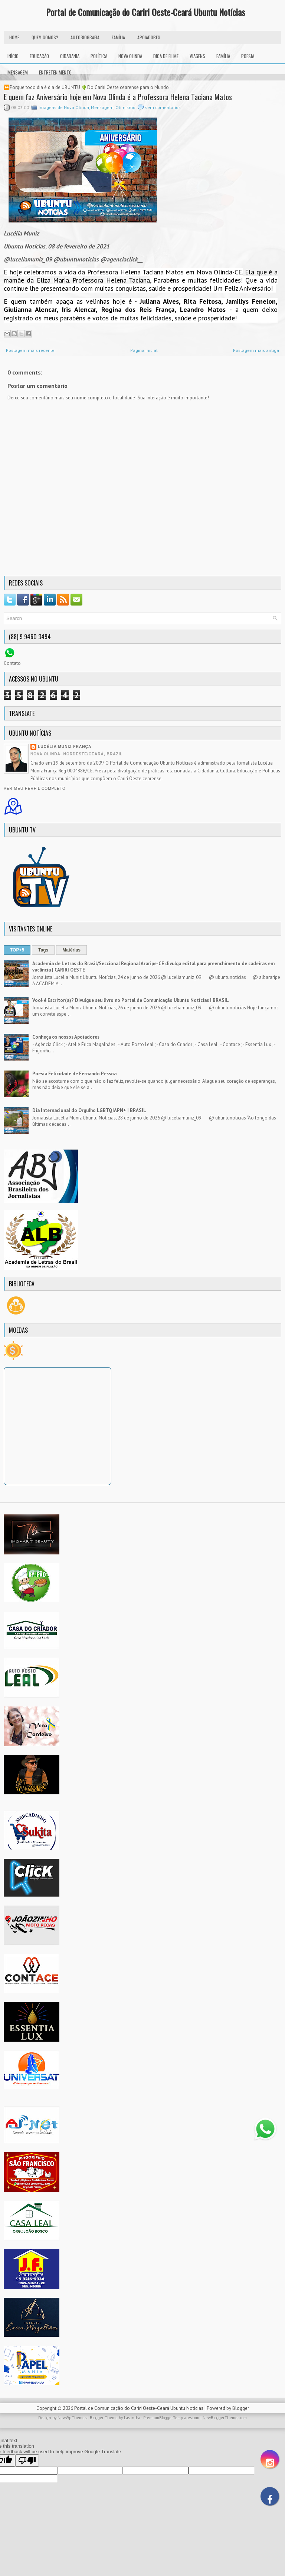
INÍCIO (13, 56)
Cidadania (69, 56)
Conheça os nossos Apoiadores (65, 1037)
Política (99, 56)
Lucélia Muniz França (64, 747)
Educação (39, 56)
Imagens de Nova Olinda (64, 107)
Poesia (247, 56)
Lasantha (132, 2417)
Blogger (240, 2408)
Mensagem (17, 72)
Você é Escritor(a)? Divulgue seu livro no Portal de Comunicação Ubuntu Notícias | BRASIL (130, 1000)
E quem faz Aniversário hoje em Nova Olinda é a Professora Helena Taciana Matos (118, 96)
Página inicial (144, 350)
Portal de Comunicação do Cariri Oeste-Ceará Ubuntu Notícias (145, 12)
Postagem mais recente (30, 350)
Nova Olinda (130, 56)
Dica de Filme (165, 56)
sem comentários (163, 107)
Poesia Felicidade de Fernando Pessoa (74, 1074)
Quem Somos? (45, 37)
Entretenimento (55, 72)
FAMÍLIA (118, 37)
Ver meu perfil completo (35, 788)
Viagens (197, 56)
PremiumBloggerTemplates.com (171, 2417)
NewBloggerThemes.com (225, 2417)
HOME (14, 37)
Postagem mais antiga (256, 350)
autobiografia (85, 37)
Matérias (71, 950)
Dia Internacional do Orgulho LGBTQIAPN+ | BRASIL (89, 1110)
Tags (43, 950)
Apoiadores (148, 37)
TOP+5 (17, 950)
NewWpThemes (72, 2417)
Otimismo (125, 107)
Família (223, 56)
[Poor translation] (27, 2460)
